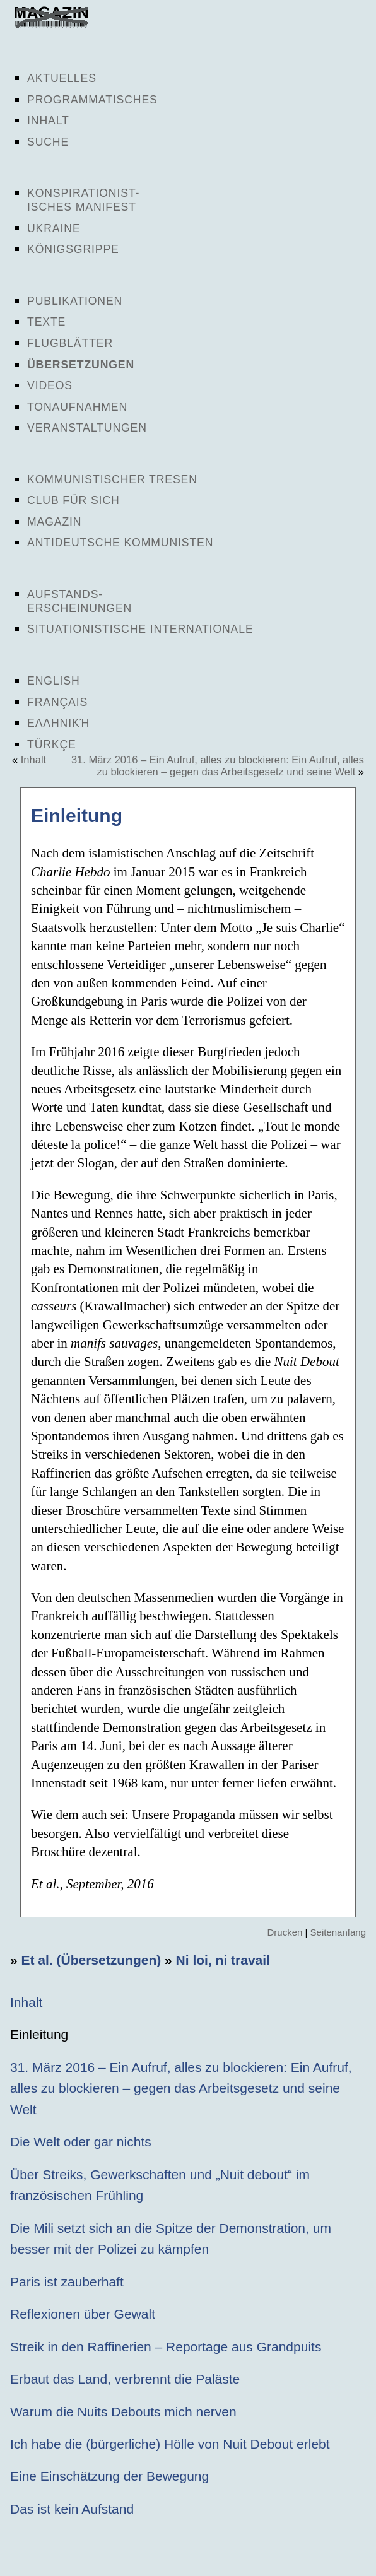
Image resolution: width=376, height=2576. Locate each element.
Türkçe (51, 744)
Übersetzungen (80, 364)
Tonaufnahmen (77, 407)
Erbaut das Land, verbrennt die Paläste (125, 2379)
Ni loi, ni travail (223, 1960)
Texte (46, 321)
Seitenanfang (338, 1932)
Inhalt (48, 120)
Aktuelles (62, 78)
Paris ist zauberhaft (67, 2281)
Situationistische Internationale (140, 629)
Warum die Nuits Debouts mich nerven (123, 2411)
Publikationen (74, 301)
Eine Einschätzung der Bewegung (109, 2476)
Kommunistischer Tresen (112, 479)
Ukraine (54, 228)
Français (57, 702)
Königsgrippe (73, 249)
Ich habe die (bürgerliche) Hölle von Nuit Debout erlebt (170, 2444)
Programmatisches (92, 99)
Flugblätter (70, 343)
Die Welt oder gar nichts (80, 2141)
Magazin (54, 521)
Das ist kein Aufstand (72, 2509)
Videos (50, 385)
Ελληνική (58, 723)
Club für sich (73, 500)
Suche (48, 142)
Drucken (284, 1932)
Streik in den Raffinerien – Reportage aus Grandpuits (165, 2346)
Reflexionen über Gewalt (82, 2314)
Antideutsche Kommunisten (120, 542)
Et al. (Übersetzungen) (91, 1960)
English (53, 680)
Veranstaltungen (87, 427)
